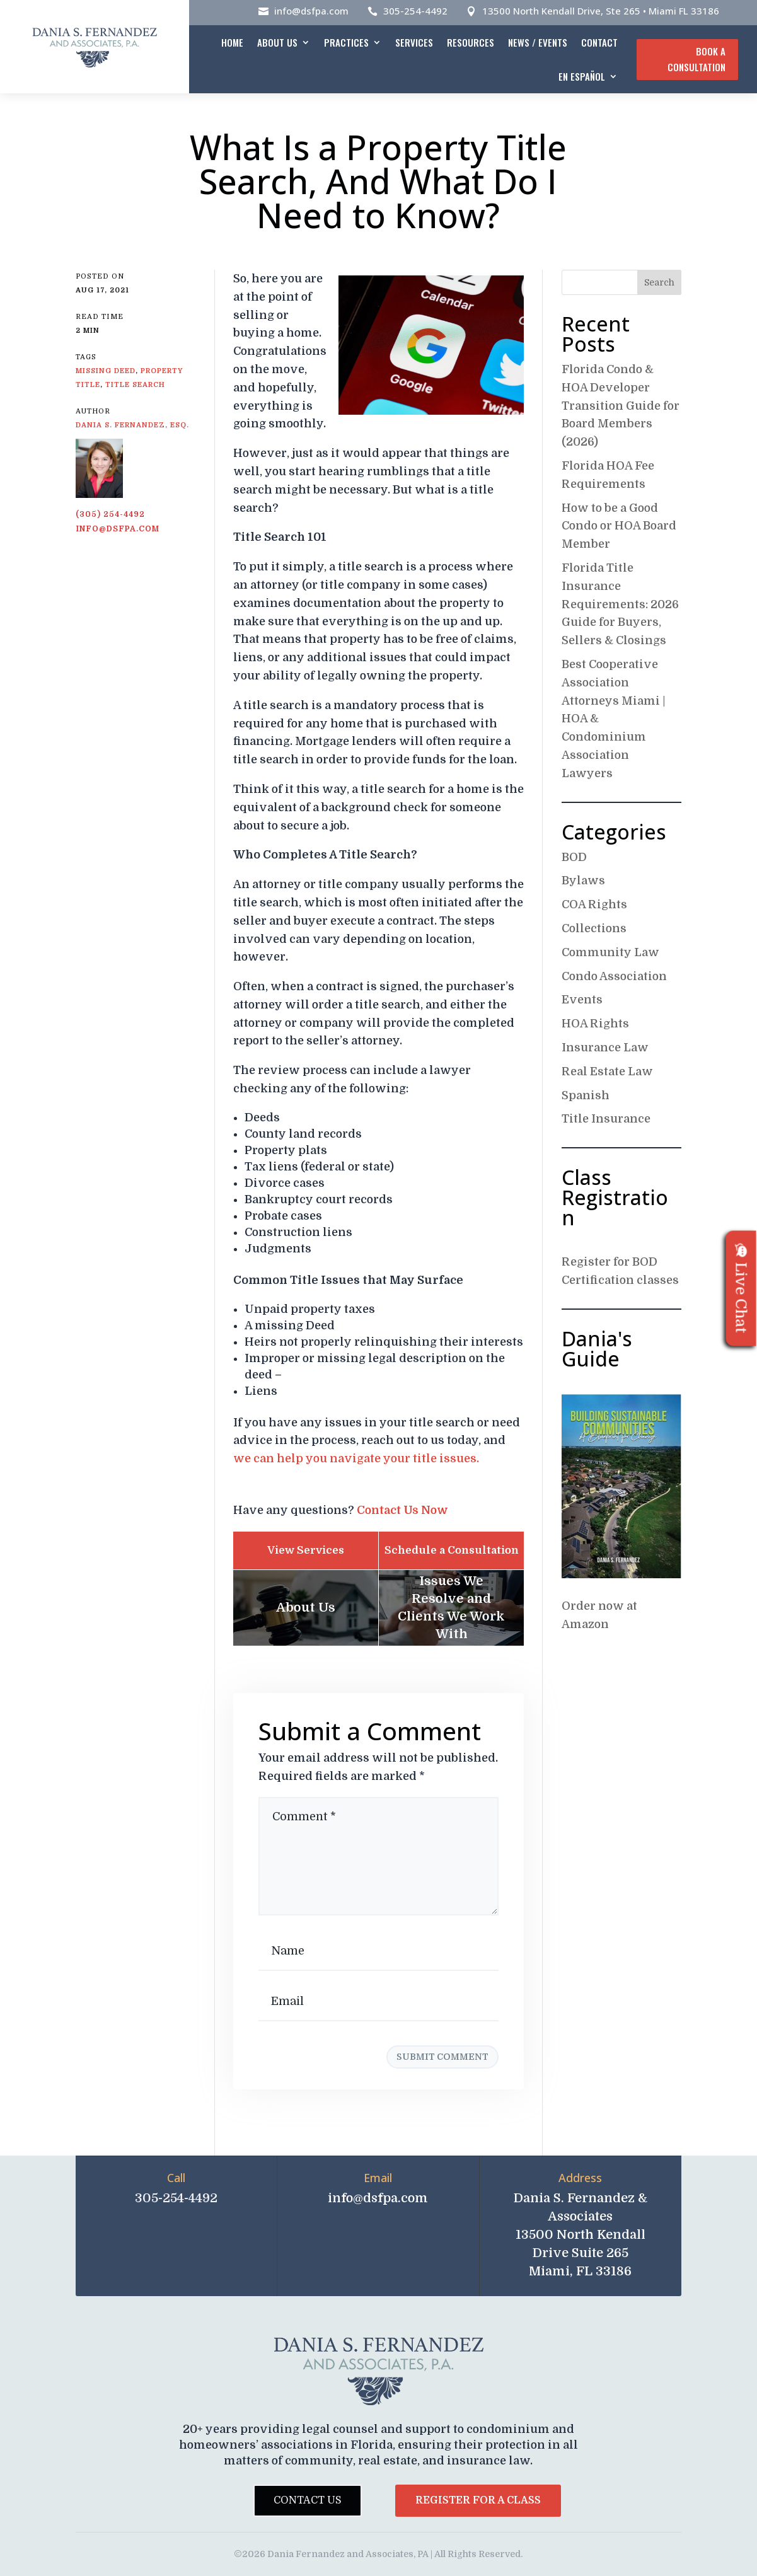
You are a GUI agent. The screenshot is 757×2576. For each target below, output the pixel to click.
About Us (277, 42)
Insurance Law (605, 1047)
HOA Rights (595, 1023)
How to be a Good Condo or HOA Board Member (619, 526)
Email (378, 2177)
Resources (470, 42)
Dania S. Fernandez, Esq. (132, 425)
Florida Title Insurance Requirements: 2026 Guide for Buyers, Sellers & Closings (620, 604)
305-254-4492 (415, 10)
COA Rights (594, 904)
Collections (594, 928)
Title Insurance (606, 1118)
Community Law (610, 952)
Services (414, 42)
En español (581, 76)
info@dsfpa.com (311, 10)
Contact (599, 42)
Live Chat (741, 1288)
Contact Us (308, 2500)
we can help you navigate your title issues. (356, 1458)
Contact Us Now (402, 1510)
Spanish (586, 1095)
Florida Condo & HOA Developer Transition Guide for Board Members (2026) (620, 405)
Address (580, 2177)
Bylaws (583, 880)
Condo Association (614, 976)
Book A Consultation (696, 59)
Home (232, 42)
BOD (574, 857)
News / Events (537, 42)
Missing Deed (106, 371)
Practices (346, 42)
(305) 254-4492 (110, 514)
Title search (135, 385)
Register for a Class (478, 2500)
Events (582, 999)
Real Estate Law (607, 1071)
